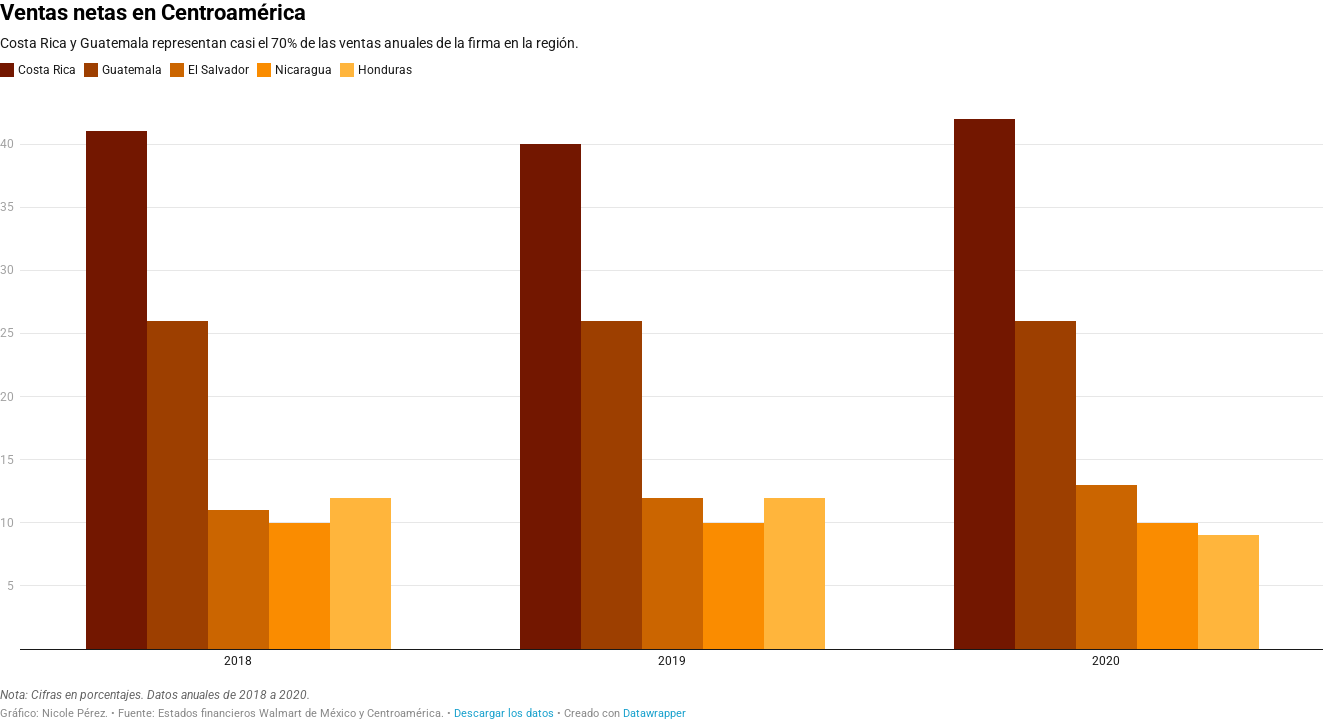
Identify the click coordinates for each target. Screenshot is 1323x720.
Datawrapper (654, 713)
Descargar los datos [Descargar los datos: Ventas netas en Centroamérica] (504, 713)
